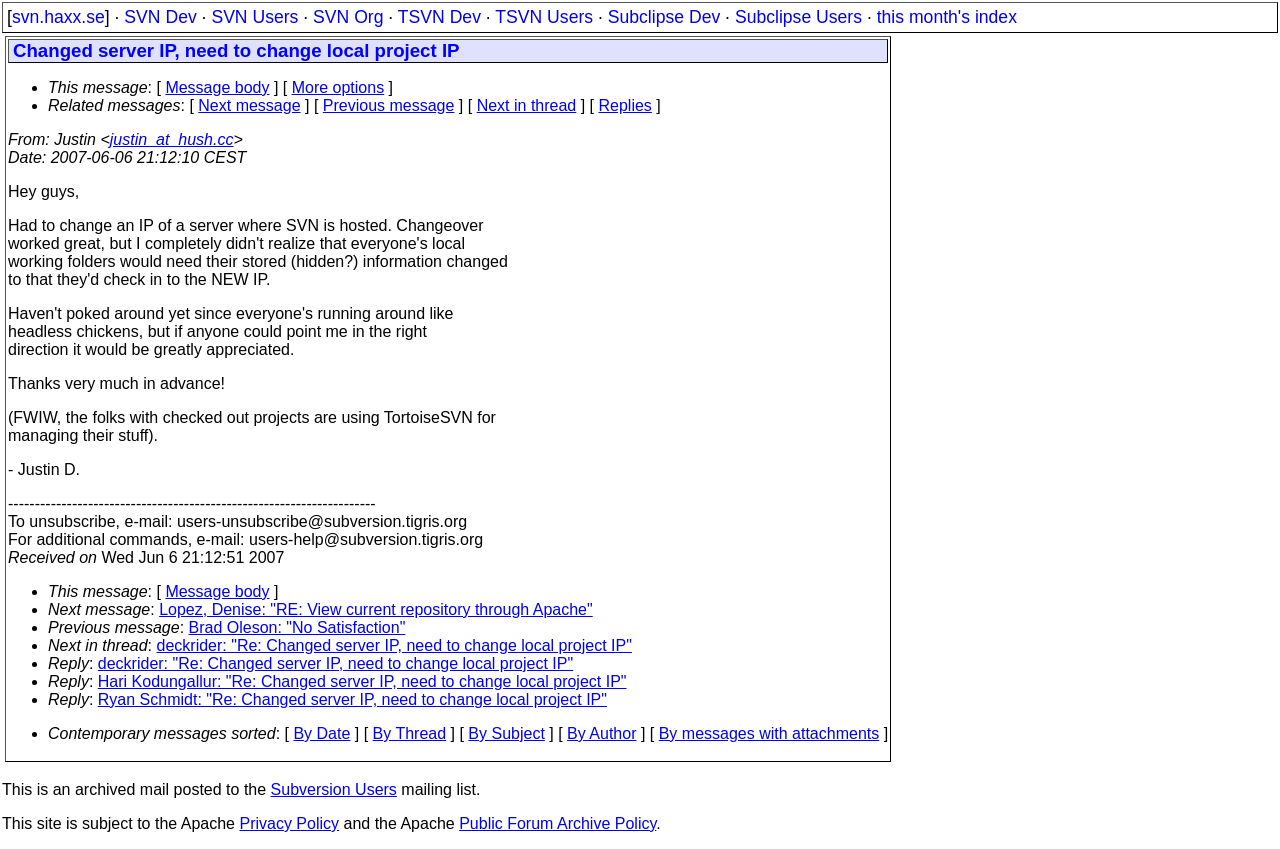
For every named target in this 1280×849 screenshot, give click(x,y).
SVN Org (348, 17)
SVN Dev (160, 17)
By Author (601, 733)
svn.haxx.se (58, 17)
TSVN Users (544, 17)
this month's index (947, 17)
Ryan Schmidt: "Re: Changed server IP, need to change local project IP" (352, 699)
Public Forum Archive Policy (557, 823)
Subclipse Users (798, 17)
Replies (625, 105)
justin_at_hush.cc (172, 139)
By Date (321, 733)
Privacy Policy (289, 823)
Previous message (389, 105)
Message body (217, 87)
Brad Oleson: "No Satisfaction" (297, 627)
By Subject (506, 733)
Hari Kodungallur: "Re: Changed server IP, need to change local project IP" (362, 681)
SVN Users (254, 17)
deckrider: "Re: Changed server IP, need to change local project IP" (394, 645)
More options (338, 87)
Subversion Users (334, 789)
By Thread (410, 733)
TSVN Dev (439, 17)
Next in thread (527, 105)
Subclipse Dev (664, 17)
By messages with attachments (769, 733)
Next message (249, 105)
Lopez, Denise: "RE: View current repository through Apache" (376, 609)
